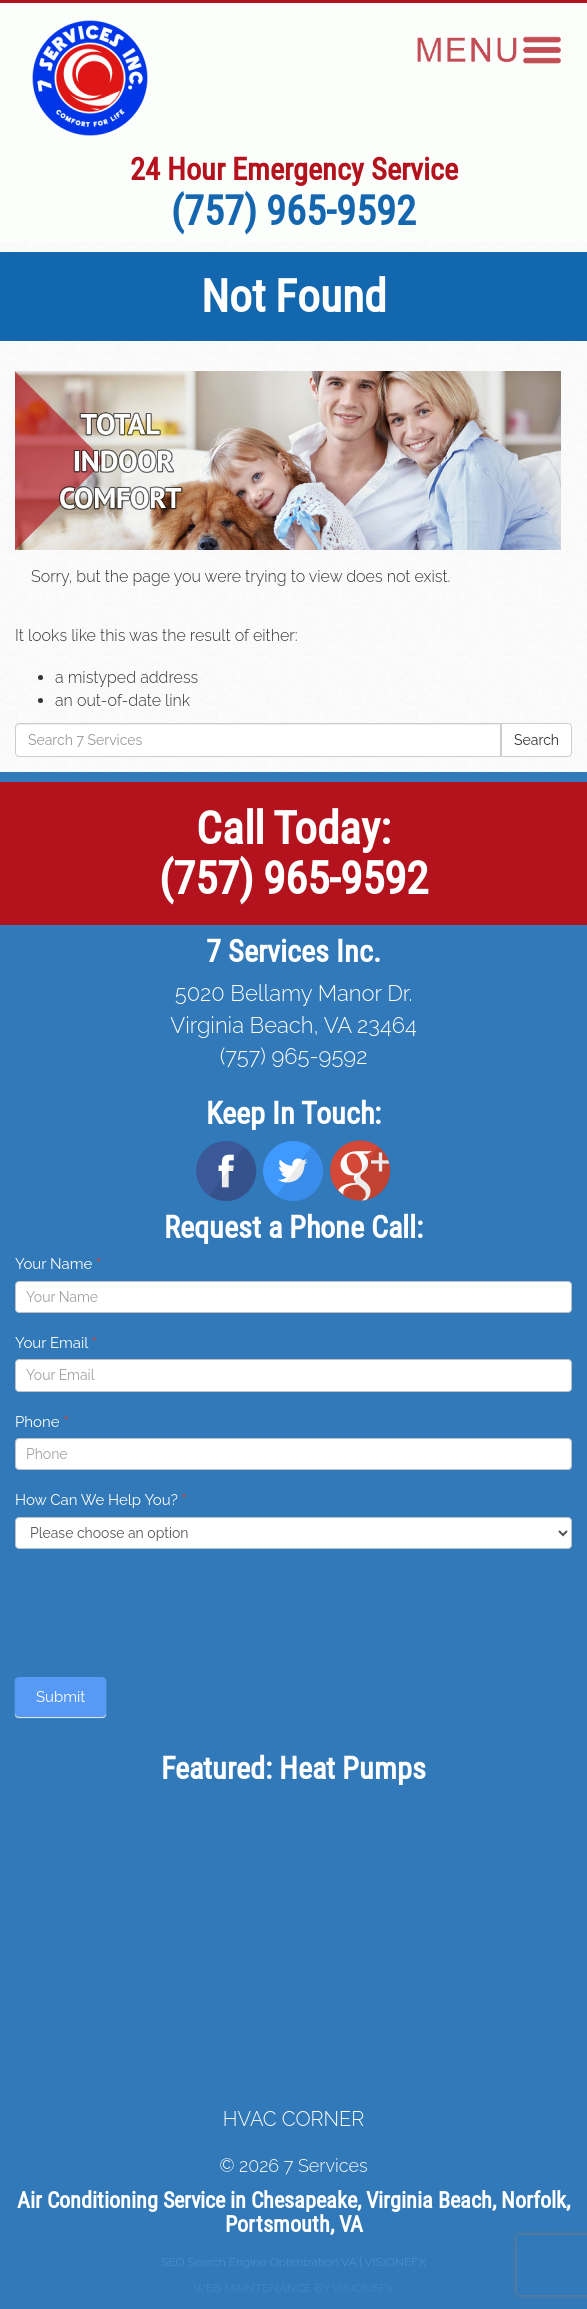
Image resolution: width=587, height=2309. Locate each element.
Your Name (58, 1264)
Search (536, 740)
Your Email (56, 1343)
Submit (60, 1697)
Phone (42, 1422)
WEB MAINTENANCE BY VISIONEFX (293, 2288)
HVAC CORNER (293, 2119)
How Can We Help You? (101, 1500)
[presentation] (167, 1608)
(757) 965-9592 (293, 211)
